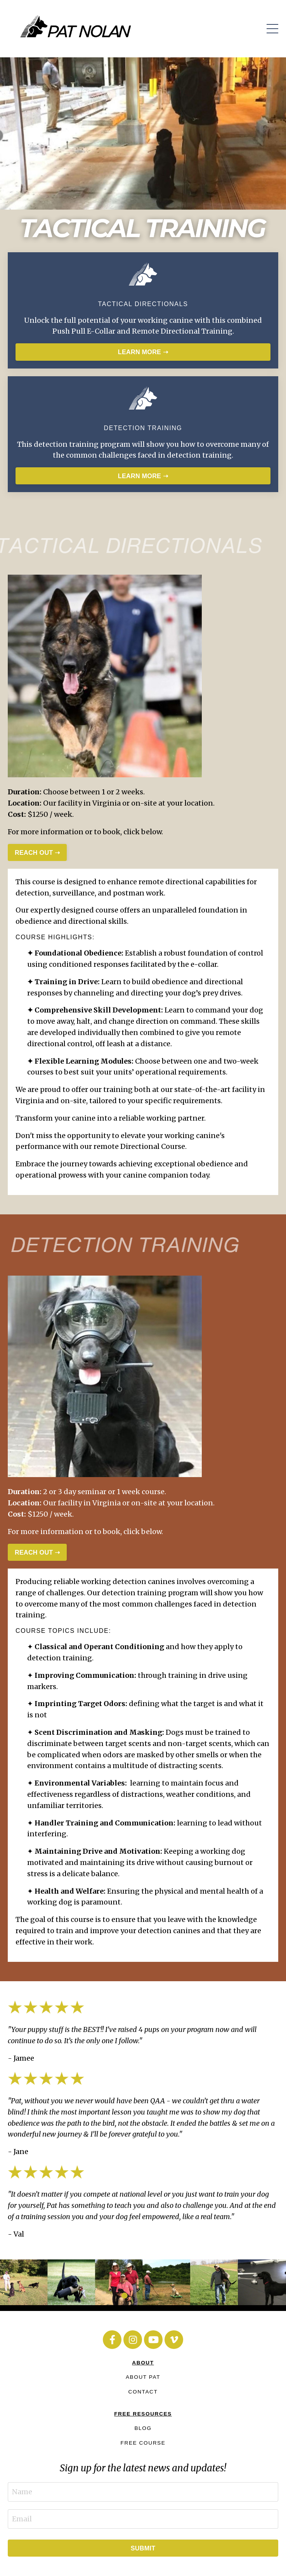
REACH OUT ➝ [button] (37, 852)
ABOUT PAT (143, 2377)
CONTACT (143, 2392)
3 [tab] (149, 2295)
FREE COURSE (143, 2443)
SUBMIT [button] (143, 2548)
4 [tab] (162, 2295)
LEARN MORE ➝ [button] (143, 351)
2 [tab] (137, 2295)
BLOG (142, 2428)
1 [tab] (124, 2295)
